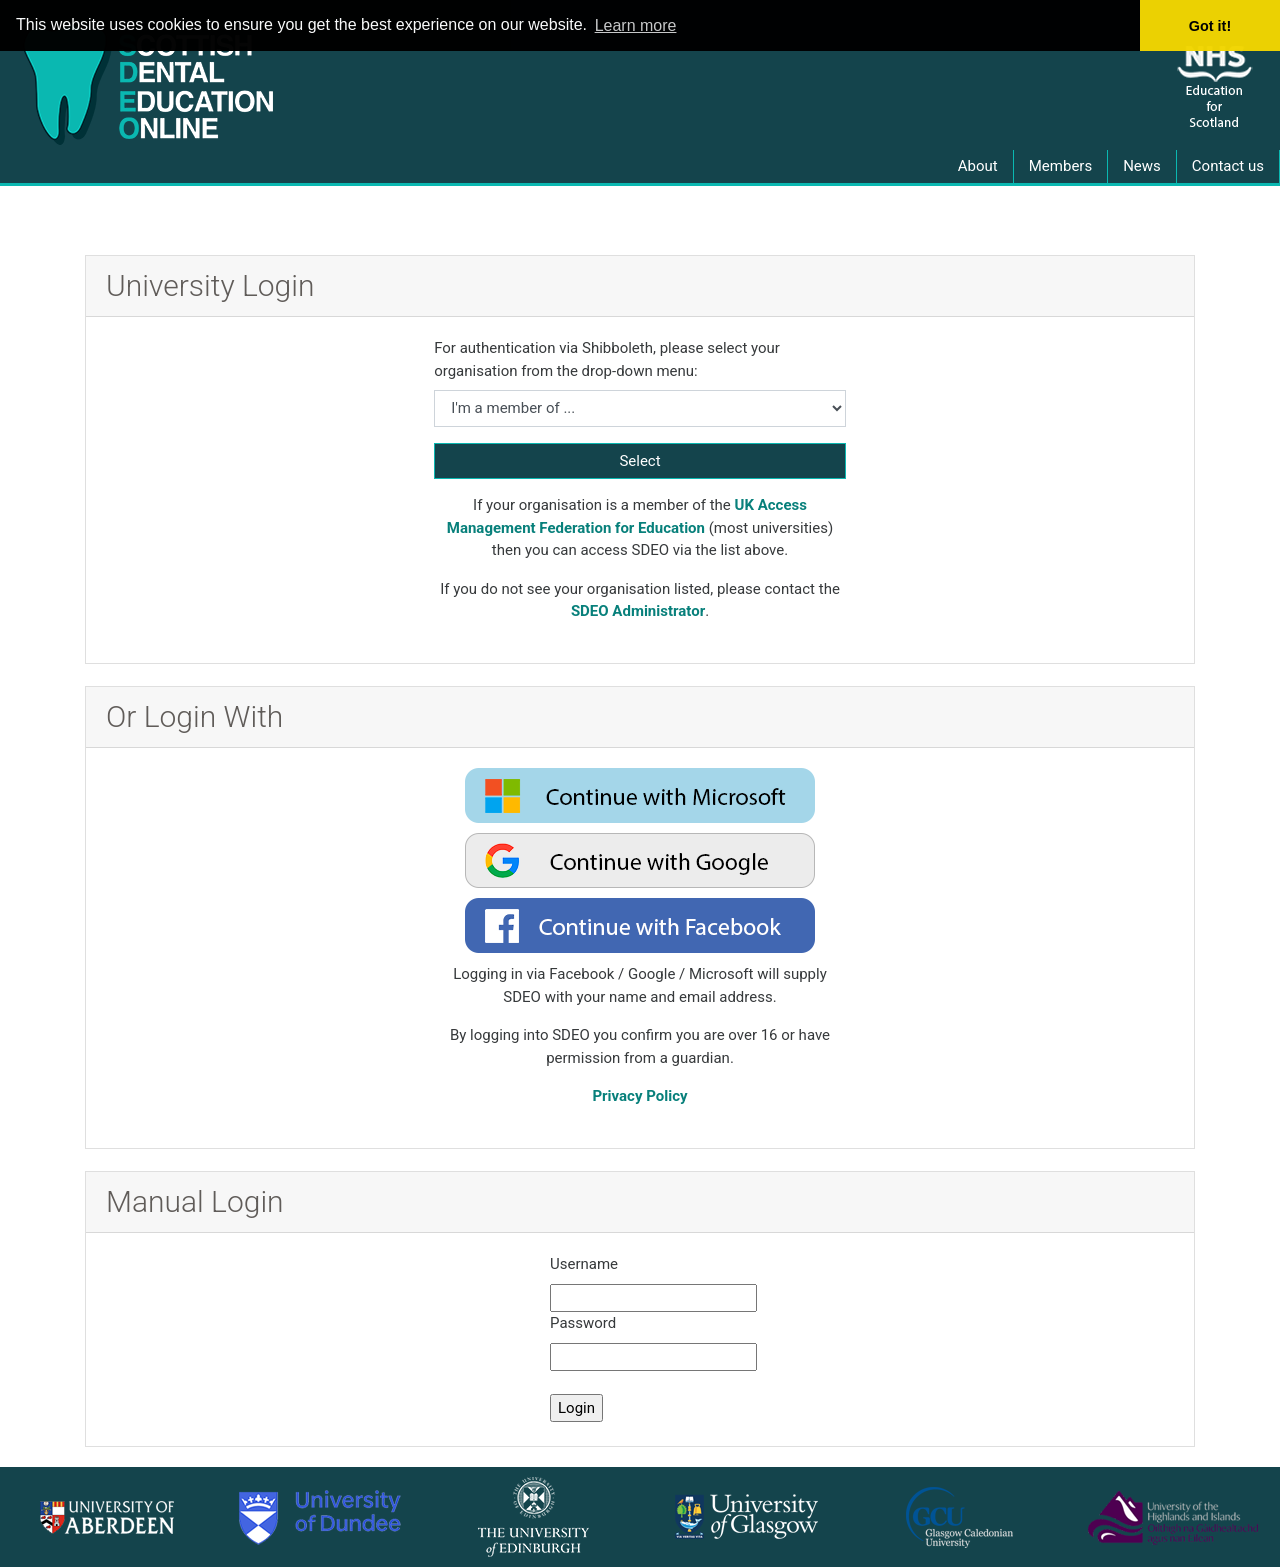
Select (639, 461)
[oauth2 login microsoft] (640, 795)
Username (584, 1264)
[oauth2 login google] (640, 860)
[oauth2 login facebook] (640, 925)
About (978, 166)
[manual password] (653, 1357)
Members (1060, 166)
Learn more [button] (636, 25)
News (1142, 166)
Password (583, 1323)
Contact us (1228, 166)
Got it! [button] (1210, 26)
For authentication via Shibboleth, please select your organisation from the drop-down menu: (607, 359)
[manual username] (653, 1298)
